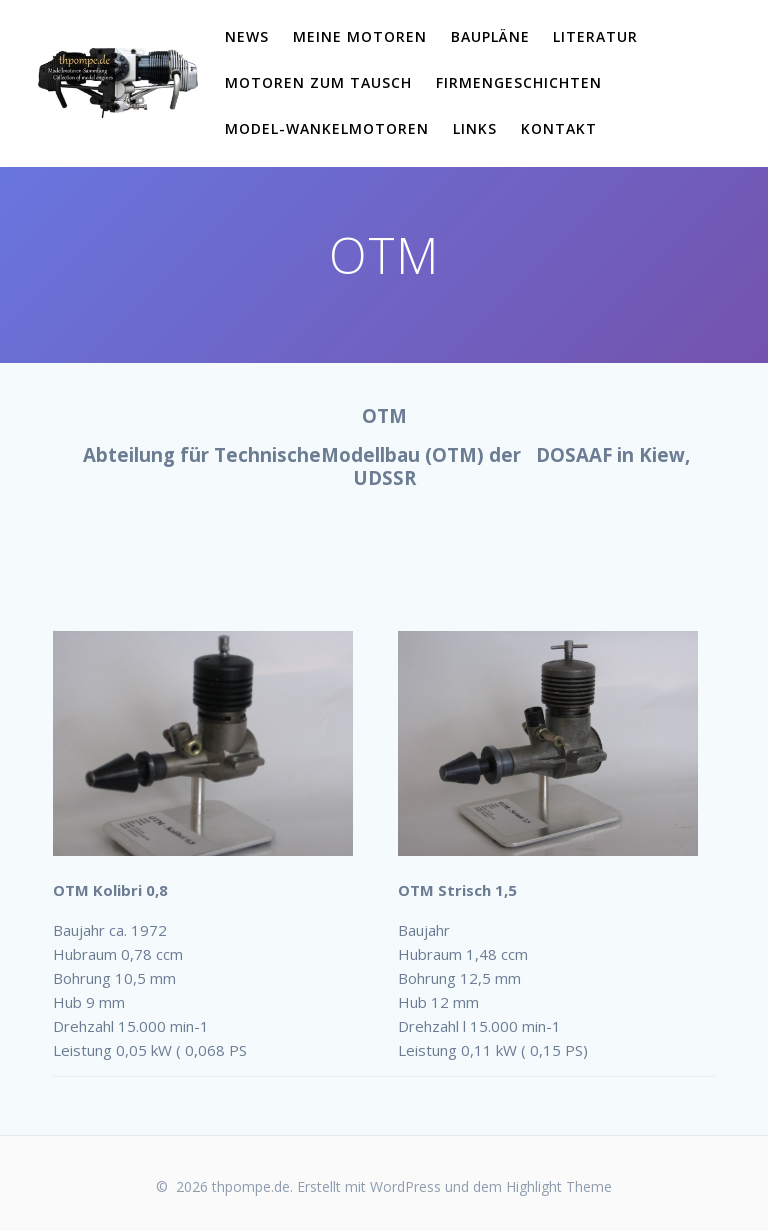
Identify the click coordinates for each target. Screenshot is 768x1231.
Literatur (595, 36)
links (475, 128)
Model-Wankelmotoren (327, 128)
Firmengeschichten (519, 82)
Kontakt (559, 128)
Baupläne (490, 36)
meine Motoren (360, 36)
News (247, 36)
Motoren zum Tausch (318, 82)
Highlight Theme (559, 1186)
